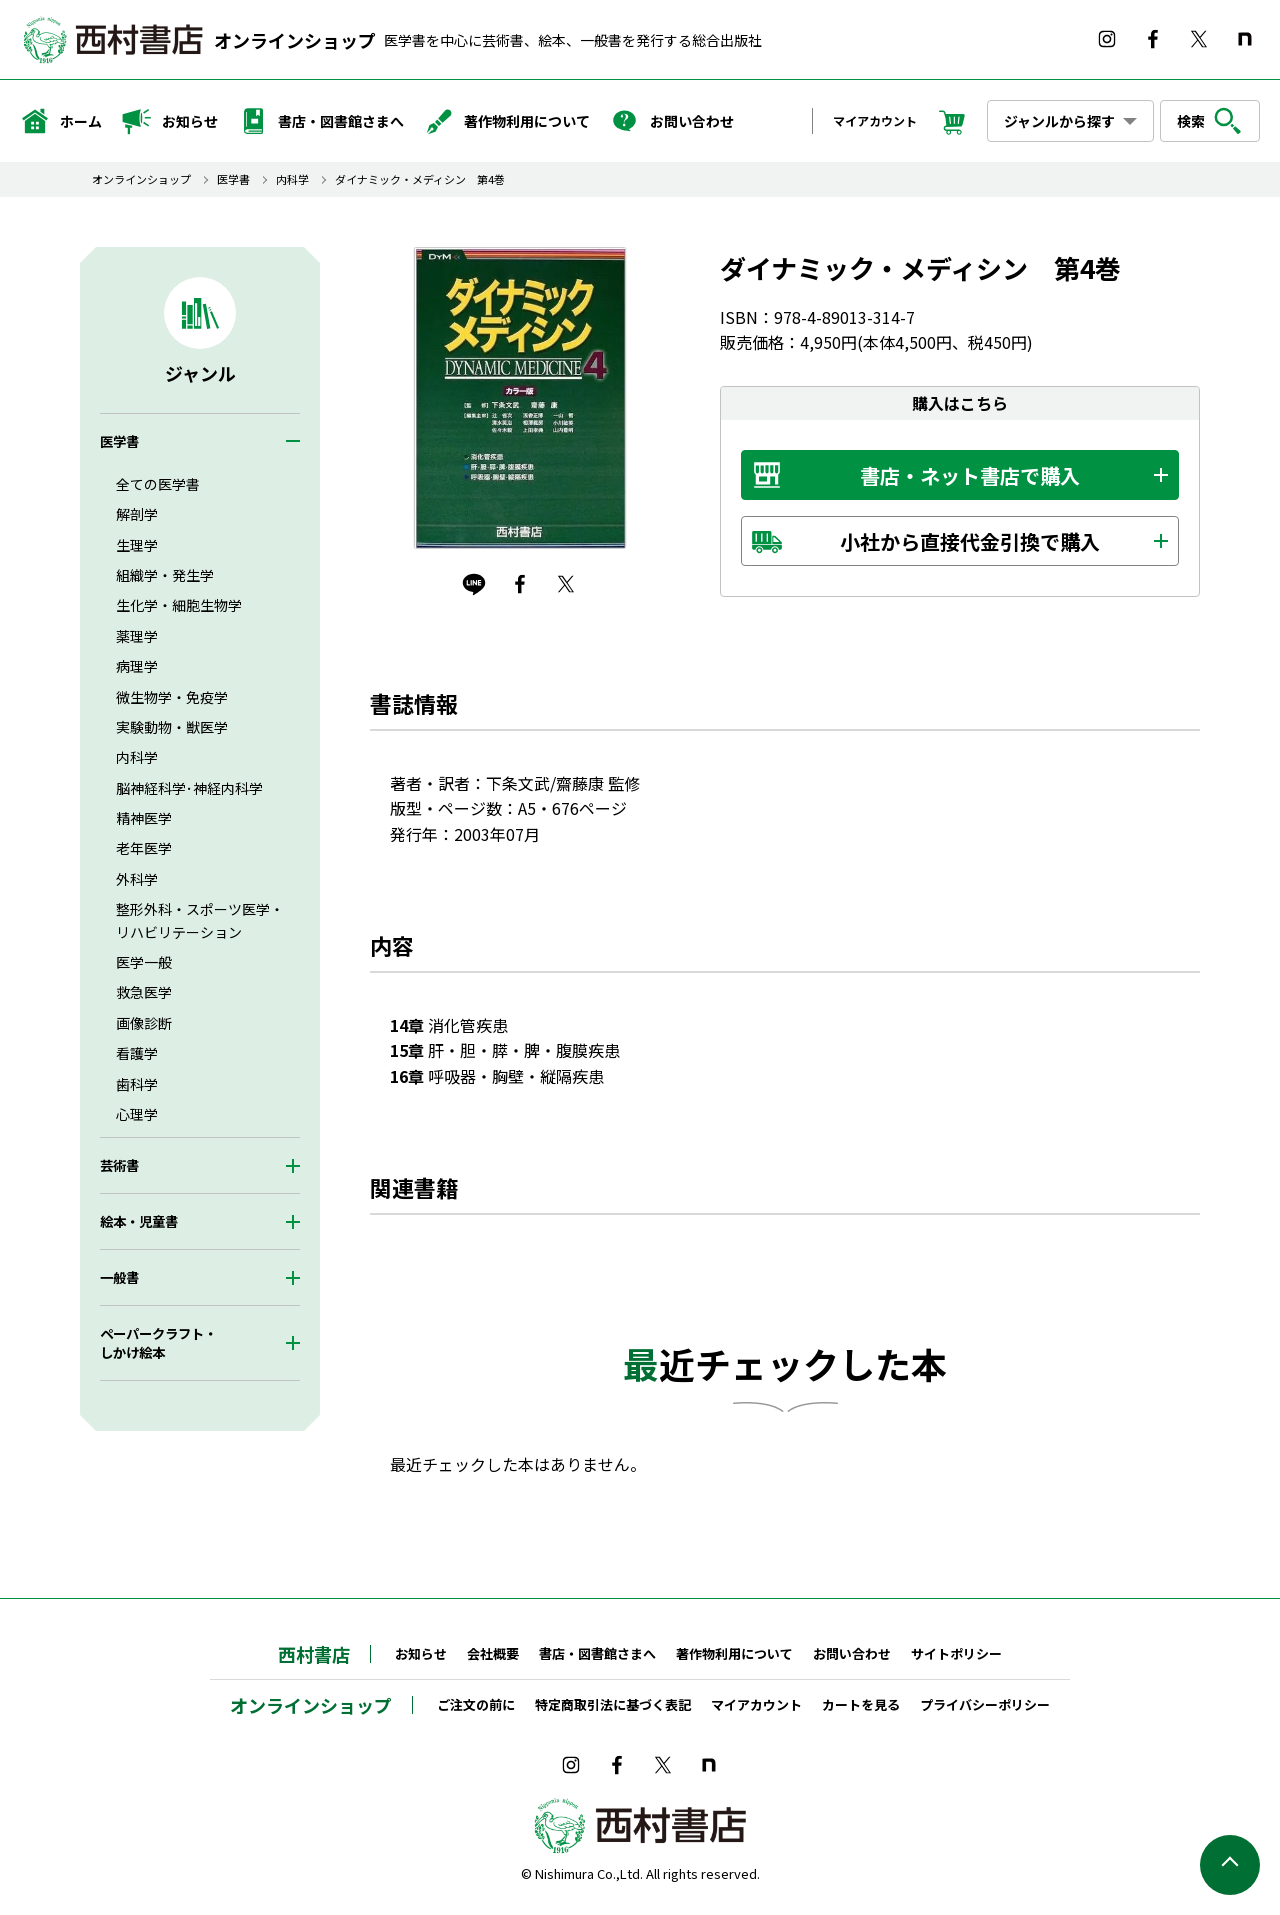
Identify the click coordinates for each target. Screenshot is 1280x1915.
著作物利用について (507, 121)
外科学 (137, 879)
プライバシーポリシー (985, 1704)
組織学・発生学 (165, 575)
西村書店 (314, 1654)
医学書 (233, 179)
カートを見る (861, 1704)
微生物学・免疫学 (172, 697)
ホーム (61, 121)
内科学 (292, 179)
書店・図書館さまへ (321, 121)
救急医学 (144, 992)
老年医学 (144, 848)
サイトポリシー (956, 1653)
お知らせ (170, 121)
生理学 (137, 545)
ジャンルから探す (1059, 121)
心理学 (137, 1114)
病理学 (137, 666)
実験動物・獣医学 (172, 727)
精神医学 (144, 818)
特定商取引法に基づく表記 (613, 1704)
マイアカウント (875, 120)
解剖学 (137, 514)
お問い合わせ (672, 121)
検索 (1210, 121)
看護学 (137, 1053)
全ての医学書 (158, 484)
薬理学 (137, 636)
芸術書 (119, 1165)
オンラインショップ (295, 40)
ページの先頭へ (1230, 1865)
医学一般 (144, 962)
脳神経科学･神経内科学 (189, 788)
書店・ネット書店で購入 (970, 475)
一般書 (119, 1277)
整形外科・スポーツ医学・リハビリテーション (200, 920)
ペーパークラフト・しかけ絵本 (158, 1343)
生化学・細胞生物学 (179, 605)
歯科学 (137, 1084)
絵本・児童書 (139, 1221)
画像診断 (144, 1023)
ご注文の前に (476, 1704)
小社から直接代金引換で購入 (970, 541)
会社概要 (493, 1653)
